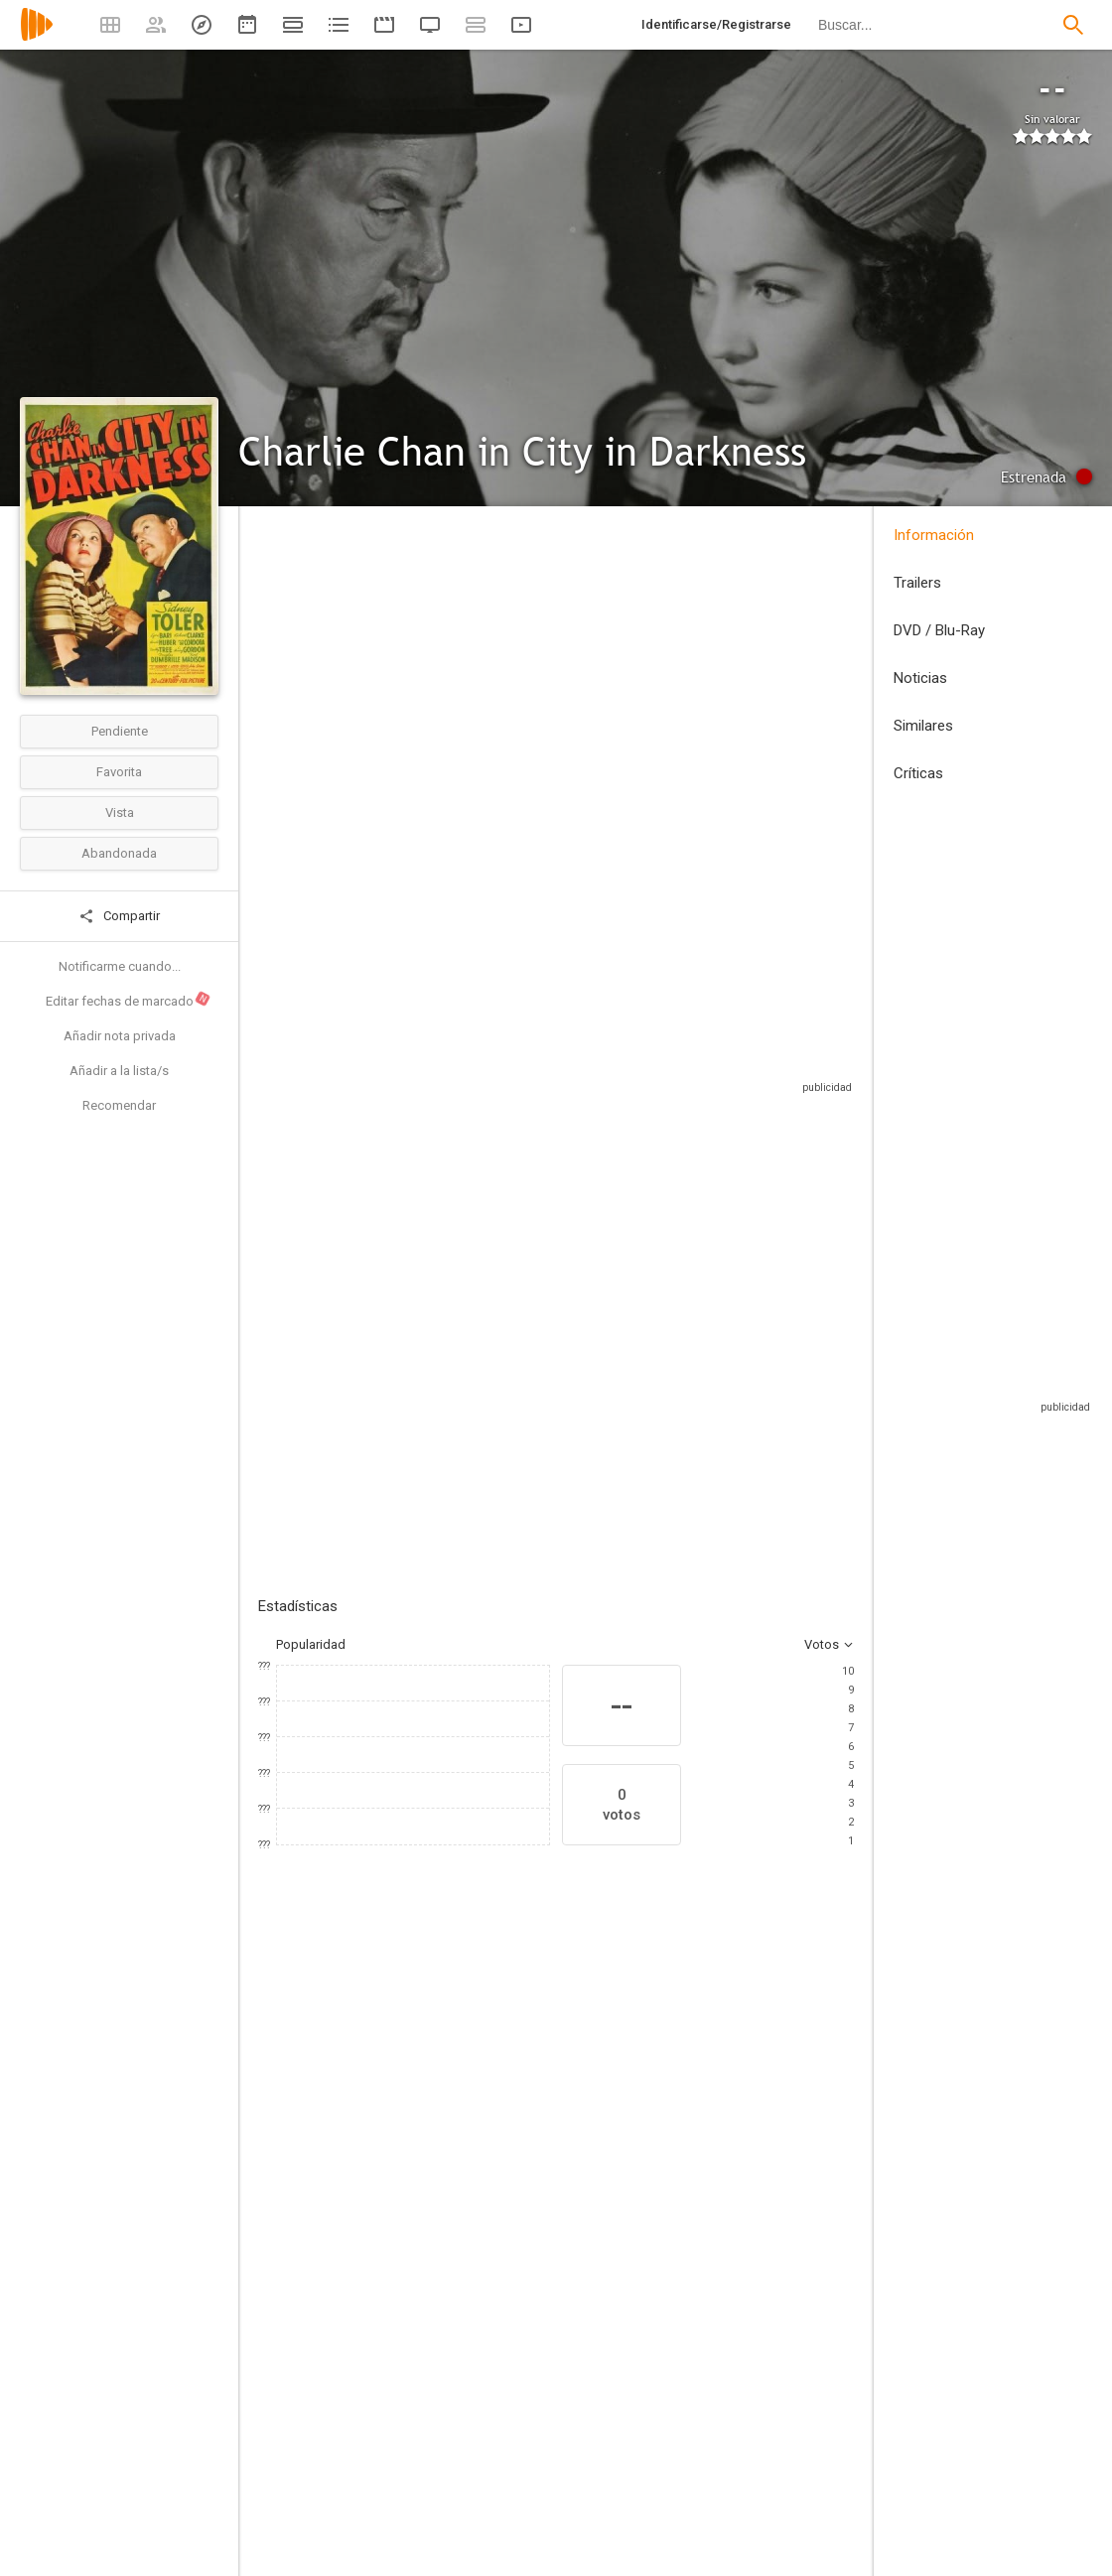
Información (934, 535)
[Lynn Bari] (675, 2229)
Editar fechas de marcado (128, 1000)
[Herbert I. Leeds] (425, 2436)
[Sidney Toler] (317, 2229)
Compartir (119, 916)
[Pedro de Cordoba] (556, 2229)
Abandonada (119, 853)
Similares (923, 726)
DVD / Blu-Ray (939, 630)
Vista (119, 812)
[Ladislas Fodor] (733, 2492)
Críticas (918, 773)
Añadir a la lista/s (119, 1070)
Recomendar (119, 1105)
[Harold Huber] (436, 2229)
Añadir (407, 1304)
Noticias (920, 678)
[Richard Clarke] (794, 2229)
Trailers (917, 583)
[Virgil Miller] (425, 2563)
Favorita (119, 771)
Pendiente (119, 731)
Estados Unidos (304, 668)
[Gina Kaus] (733, 2436)
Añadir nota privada (120, 1035)
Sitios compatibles (641, 1061)
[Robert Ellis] (733, 2547)
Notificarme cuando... (120, 966)
